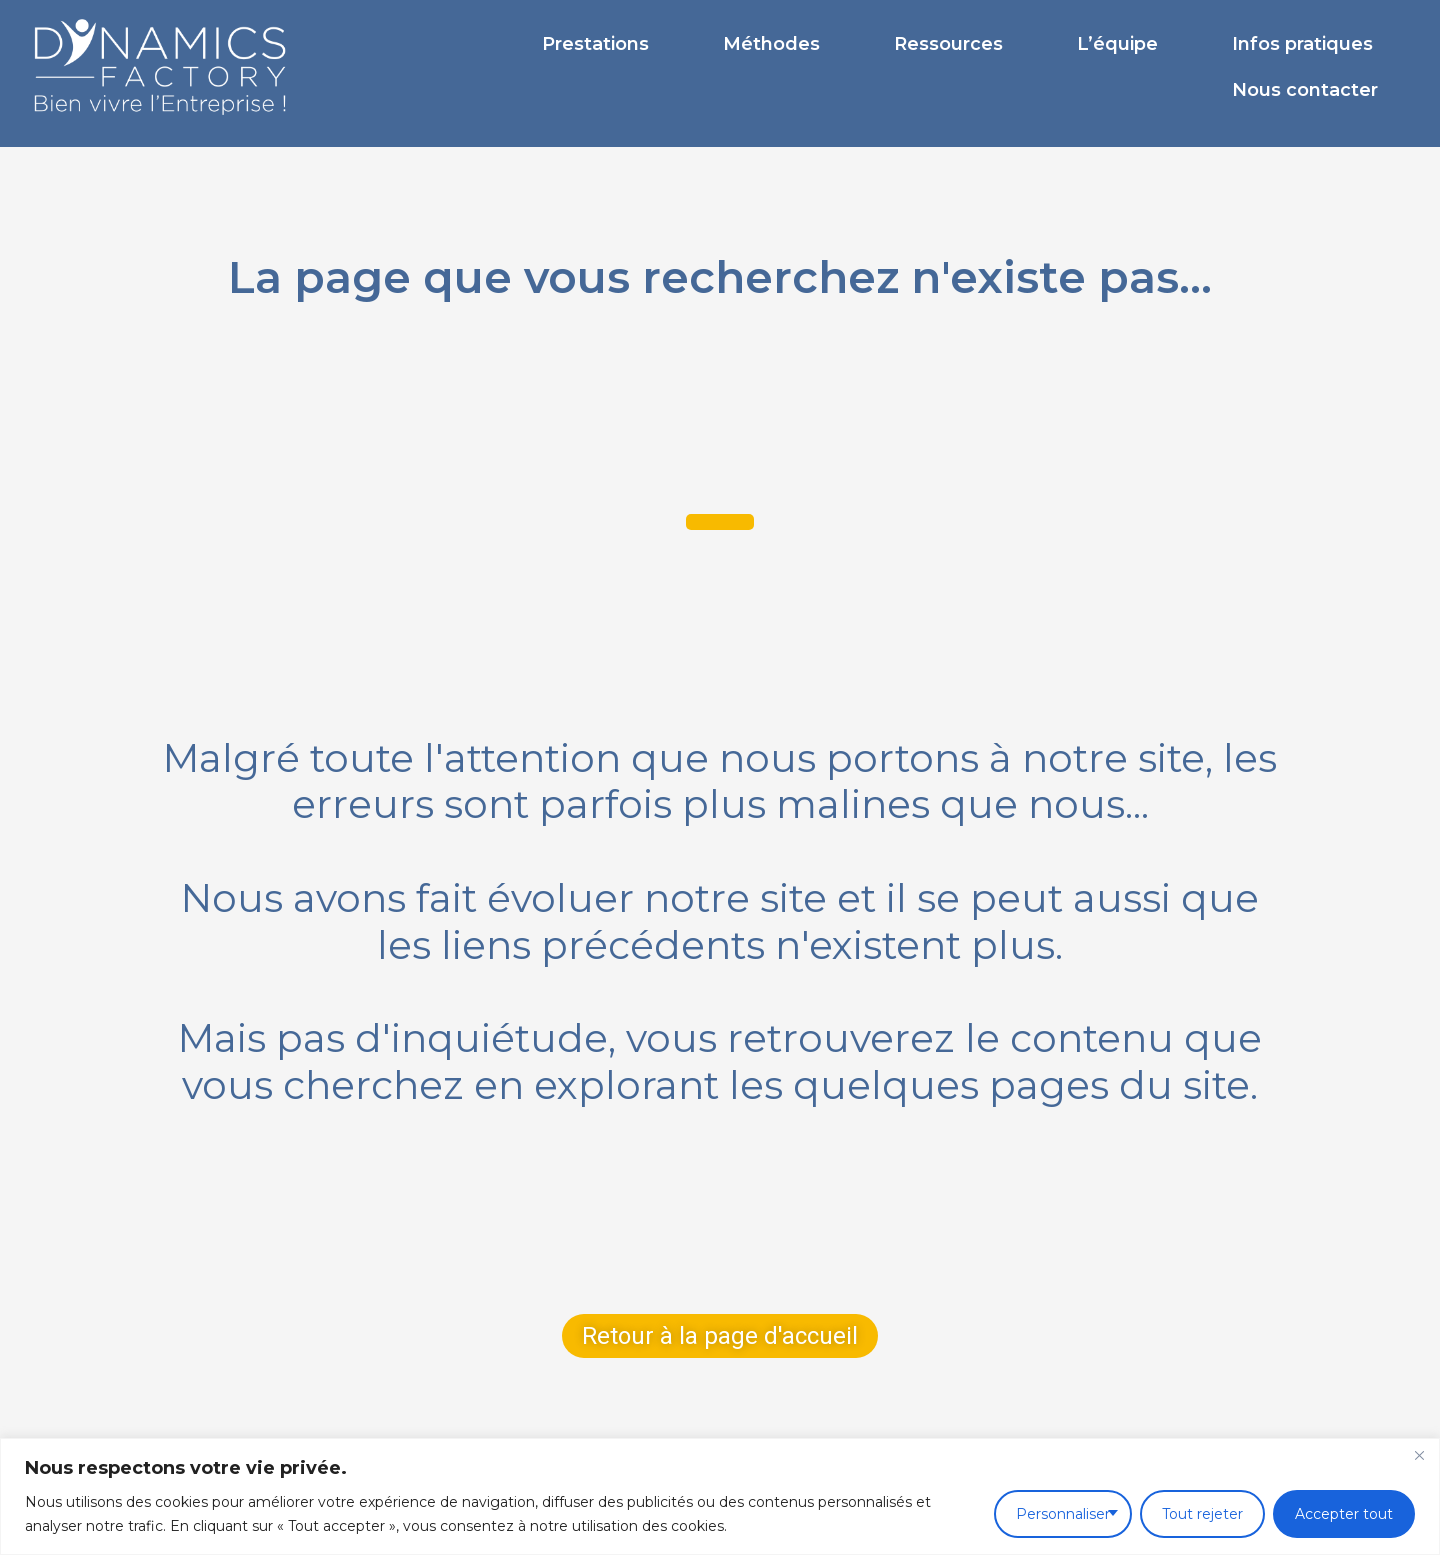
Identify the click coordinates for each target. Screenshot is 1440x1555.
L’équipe (1117, 44)
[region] (720, 1496)
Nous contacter (1305, 90)
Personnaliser (1063, 1514)
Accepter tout (1344, 1514)
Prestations (595, 44)
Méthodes (771, 44)
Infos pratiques (1302, 44)
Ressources (948, 44)
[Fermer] (1419, 1455)
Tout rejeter (1202, 1514)
